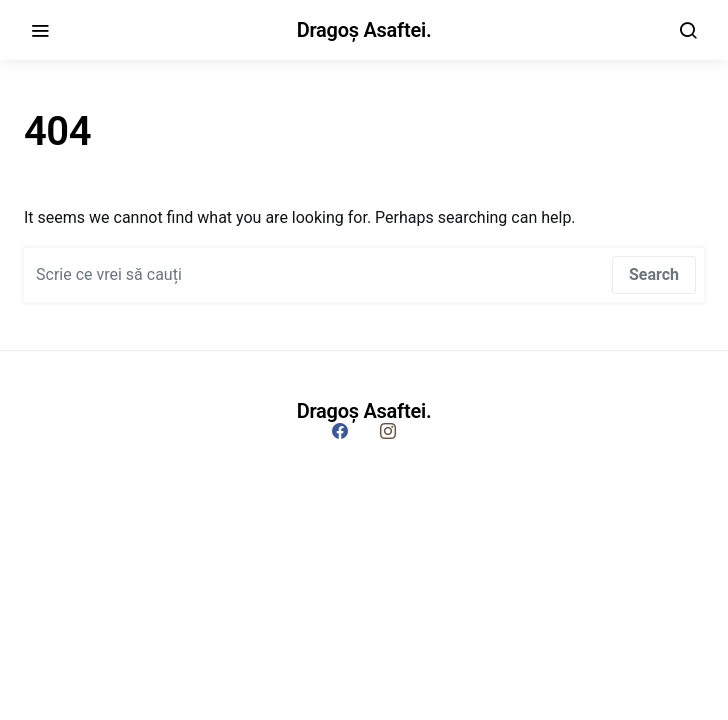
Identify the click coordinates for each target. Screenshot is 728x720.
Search (654, 274)
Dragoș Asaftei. (364, 30)
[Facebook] (340, 431)
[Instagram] (388, 431)
